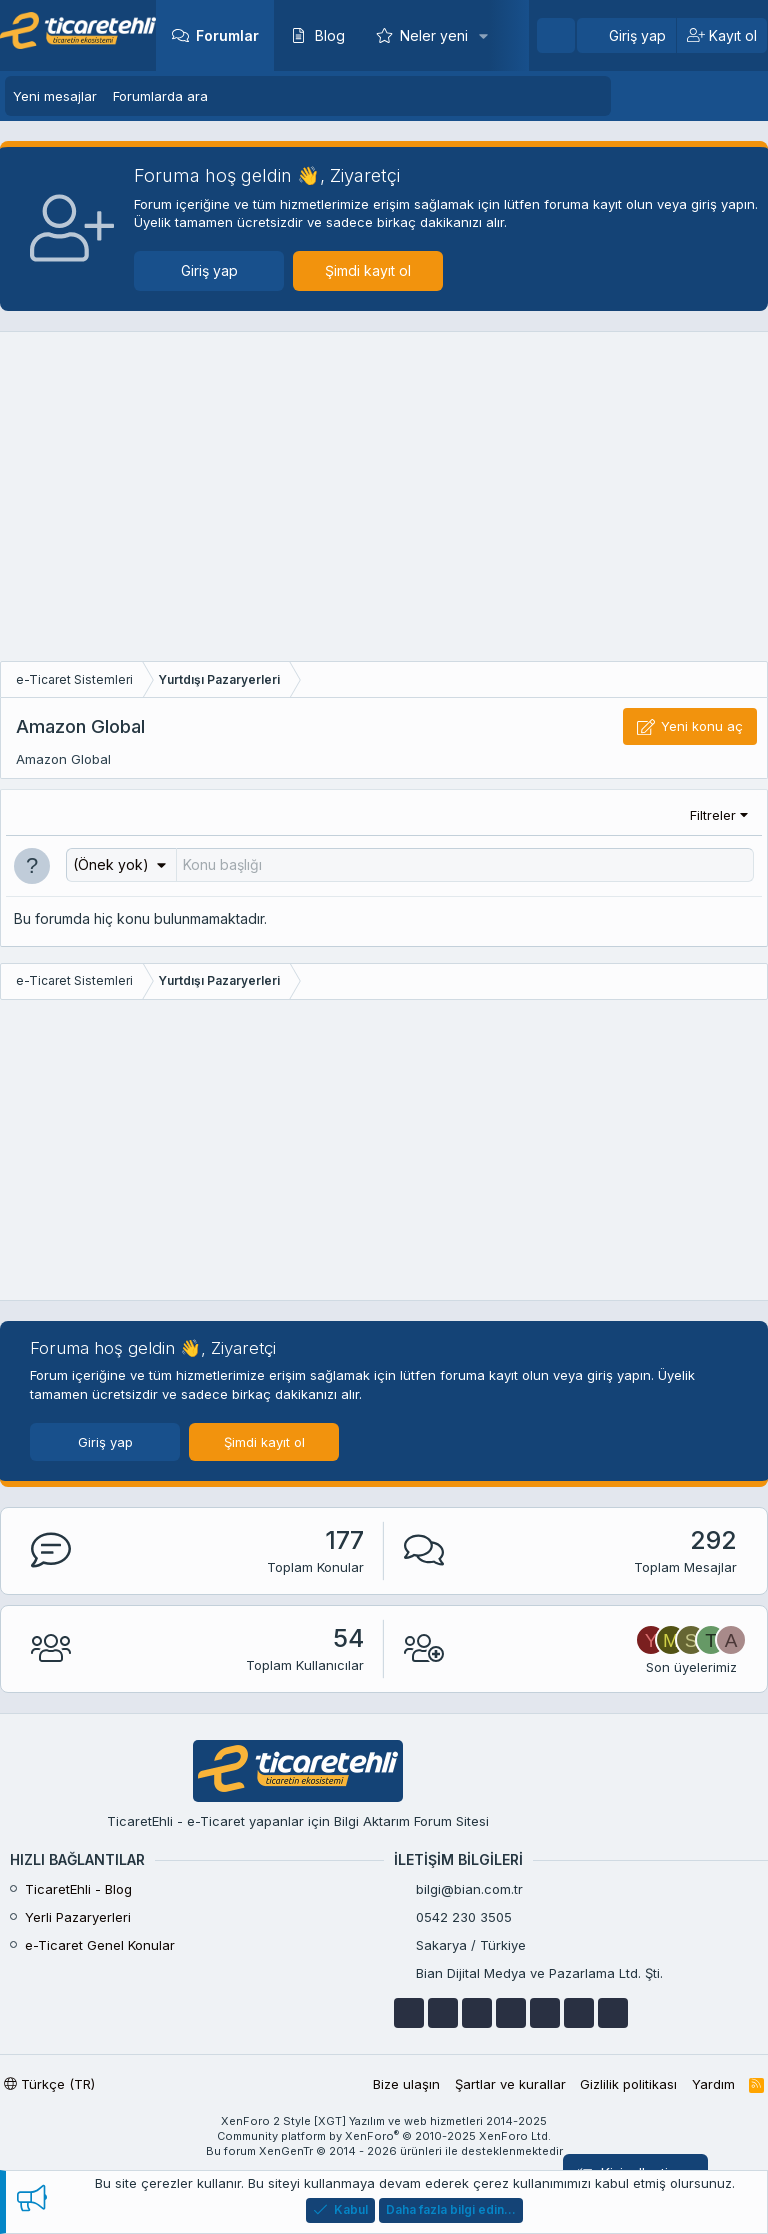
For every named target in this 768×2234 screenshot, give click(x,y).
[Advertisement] (384, 502)
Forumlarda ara (160, 96)
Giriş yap (209, 270)
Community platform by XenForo (384, 2136)
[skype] (545, 2013)
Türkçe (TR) (49, 2084)
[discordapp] (613, 2013)
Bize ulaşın (406, 2084)
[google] (477, 2013)
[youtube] (443, 2013)
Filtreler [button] (713, 815)
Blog (330, 35)
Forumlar (227, 35)
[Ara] (556, 36)
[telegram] (511, 2013)
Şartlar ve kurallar (510, 2084)
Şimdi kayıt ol (368, 270)
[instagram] (579, 2013)
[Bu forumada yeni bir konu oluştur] (465, 865)
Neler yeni (434, 35)
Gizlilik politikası (628, 2084)
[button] (483, 35)
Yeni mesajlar (55, 96)
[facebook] (409, 2013)
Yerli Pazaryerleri (78, 1917)
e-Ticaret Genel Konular (100, 1945)
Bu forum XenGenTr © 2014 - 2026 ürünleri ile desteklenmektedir (384, 2151)
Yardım (713, 2084)
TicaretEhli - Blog (78, 1889)
